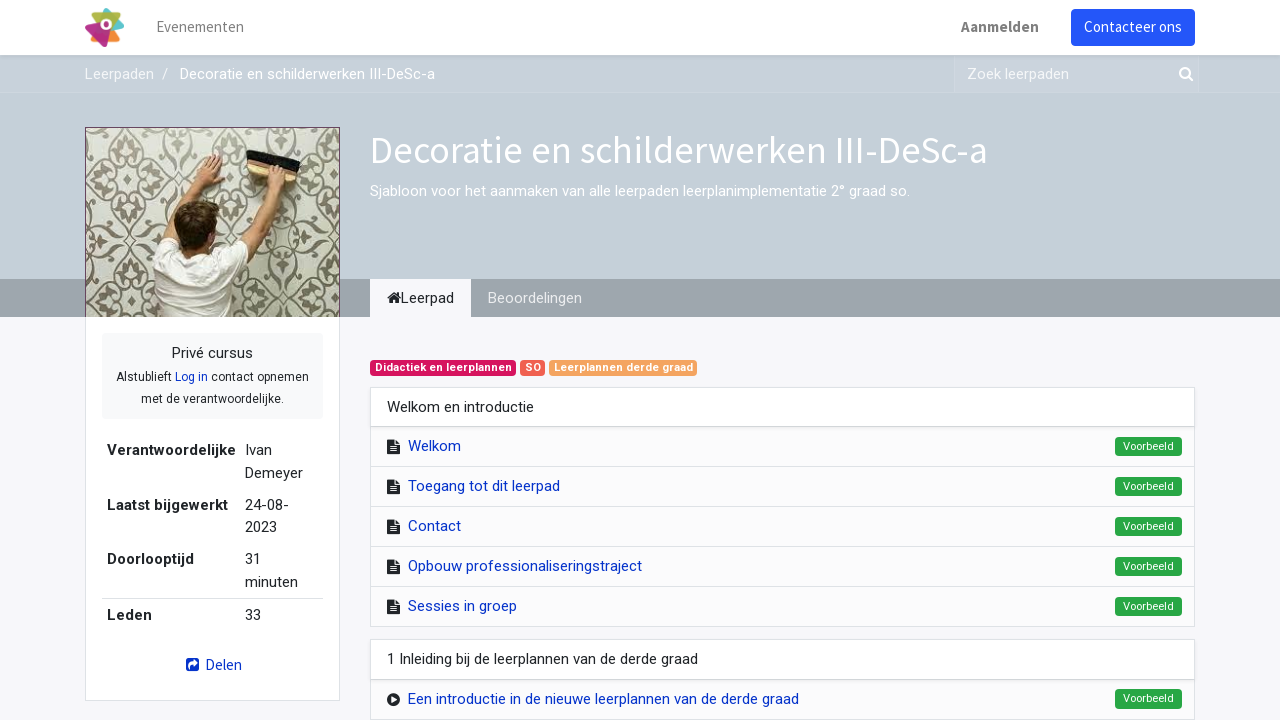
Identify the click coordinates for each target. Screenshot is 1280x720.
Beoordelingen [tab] (535, 298)
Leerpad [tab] (420, 298)
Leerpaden (119, 74)
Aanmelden (1000, 26)
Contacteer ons (1133, 26)
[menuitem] (200, 27)
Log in (191, 377)
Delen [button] (212, 664)
